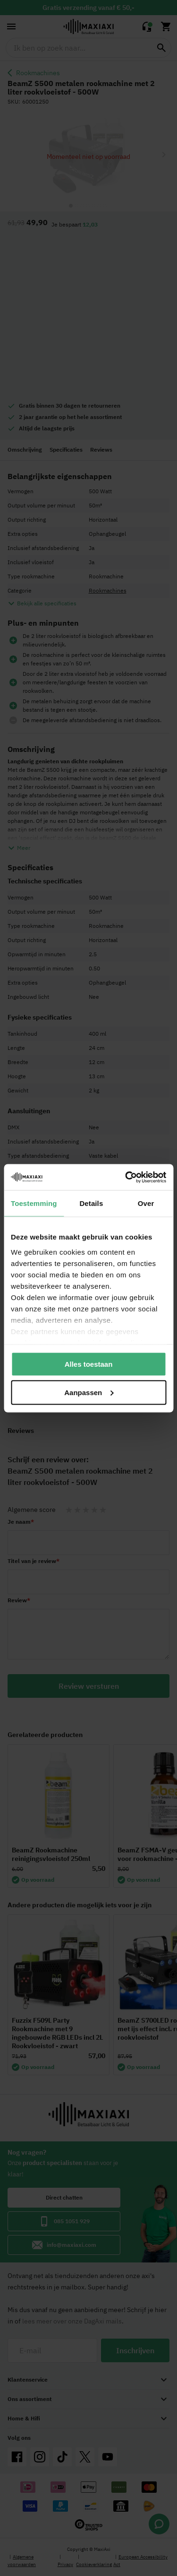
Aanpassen (88, 1392)
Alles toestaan (89, 1364)
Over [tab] (146, 1203)
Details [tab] (91, 1203)
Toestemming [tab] (34, 1203)
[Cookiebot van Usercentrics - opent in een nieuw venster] (126, 1177)
